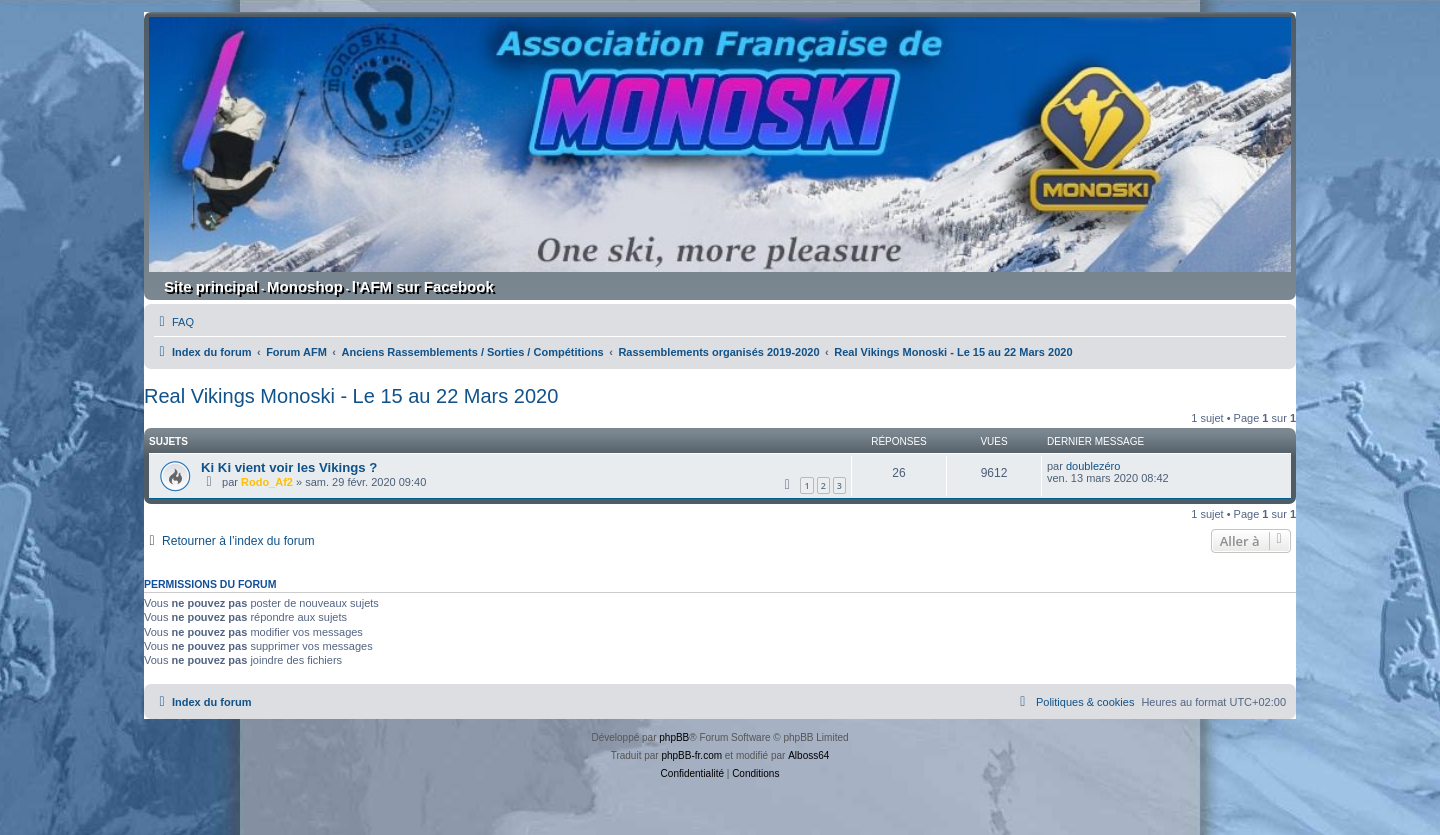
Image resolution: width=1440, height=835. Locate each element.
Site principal (211, 286)
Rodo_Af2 (267, 482)
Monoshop (305, 286)
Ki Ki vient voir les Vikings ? (289, 467)
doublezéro (1093, 466)
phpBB (674, 737)
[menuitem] (174, 322)
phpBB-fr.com (691, 755)
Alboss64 (808, 755)
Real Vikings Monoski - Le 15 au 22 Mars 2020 (351, 396)
